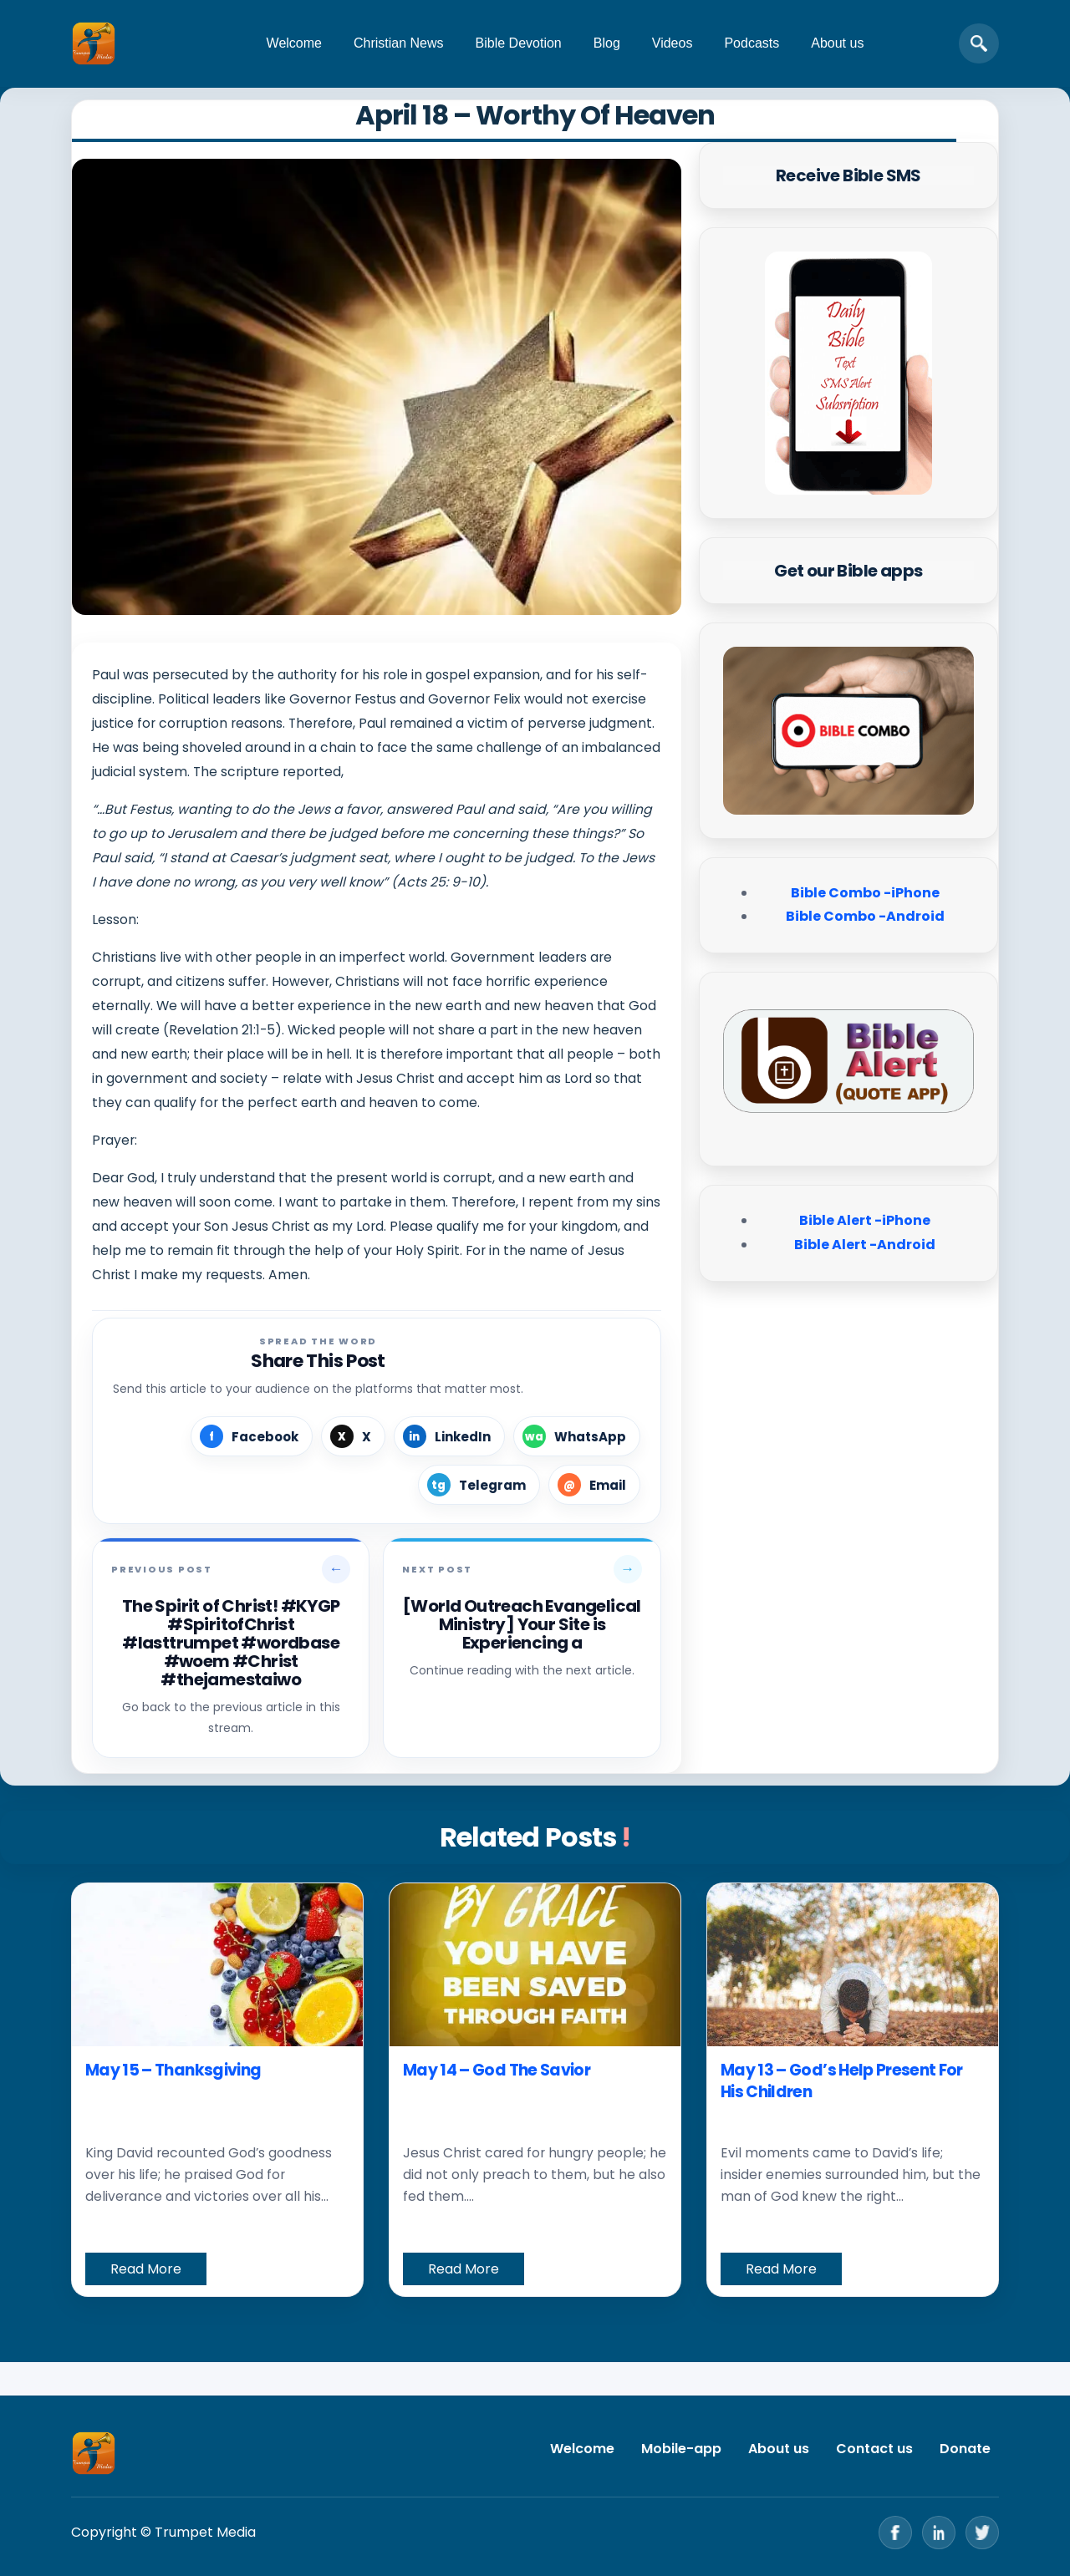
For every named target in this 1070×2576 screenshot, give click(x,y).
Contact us (874, 2448)
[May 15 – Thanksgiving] (217, 1965)
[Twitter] (982, 2532)
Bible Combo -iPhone (865, 892)
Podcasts (751, 43)
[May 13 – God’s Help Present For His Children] (852, 1965)
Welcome (294, 43)
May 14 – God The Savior (496, 2070)
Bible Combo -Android (865, 916)
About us (837, 43)
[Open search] (979, 43)
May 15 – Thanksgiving (173, 2070)
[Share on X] (353, 1436)
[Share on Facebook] (252, 1436)
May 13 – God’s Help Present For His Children (842, 2081)
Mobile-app (681, 2448)
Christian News (399, 43)
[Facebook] (895, 2532)
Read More (145, 2269)
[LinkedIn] (938, 2532)
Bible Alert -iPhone (864, 1220)
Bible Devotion (519, 43)
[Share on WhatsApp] (576, 1436)
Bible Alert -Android (864, 1244)
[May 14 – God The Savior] (535, 1965)
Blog (607, 43)
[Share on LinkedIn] (449, 1436)
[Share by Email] (594, 1485)
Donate (965, 2448)
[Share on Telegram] (479, 1485)
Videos (672, 43)
